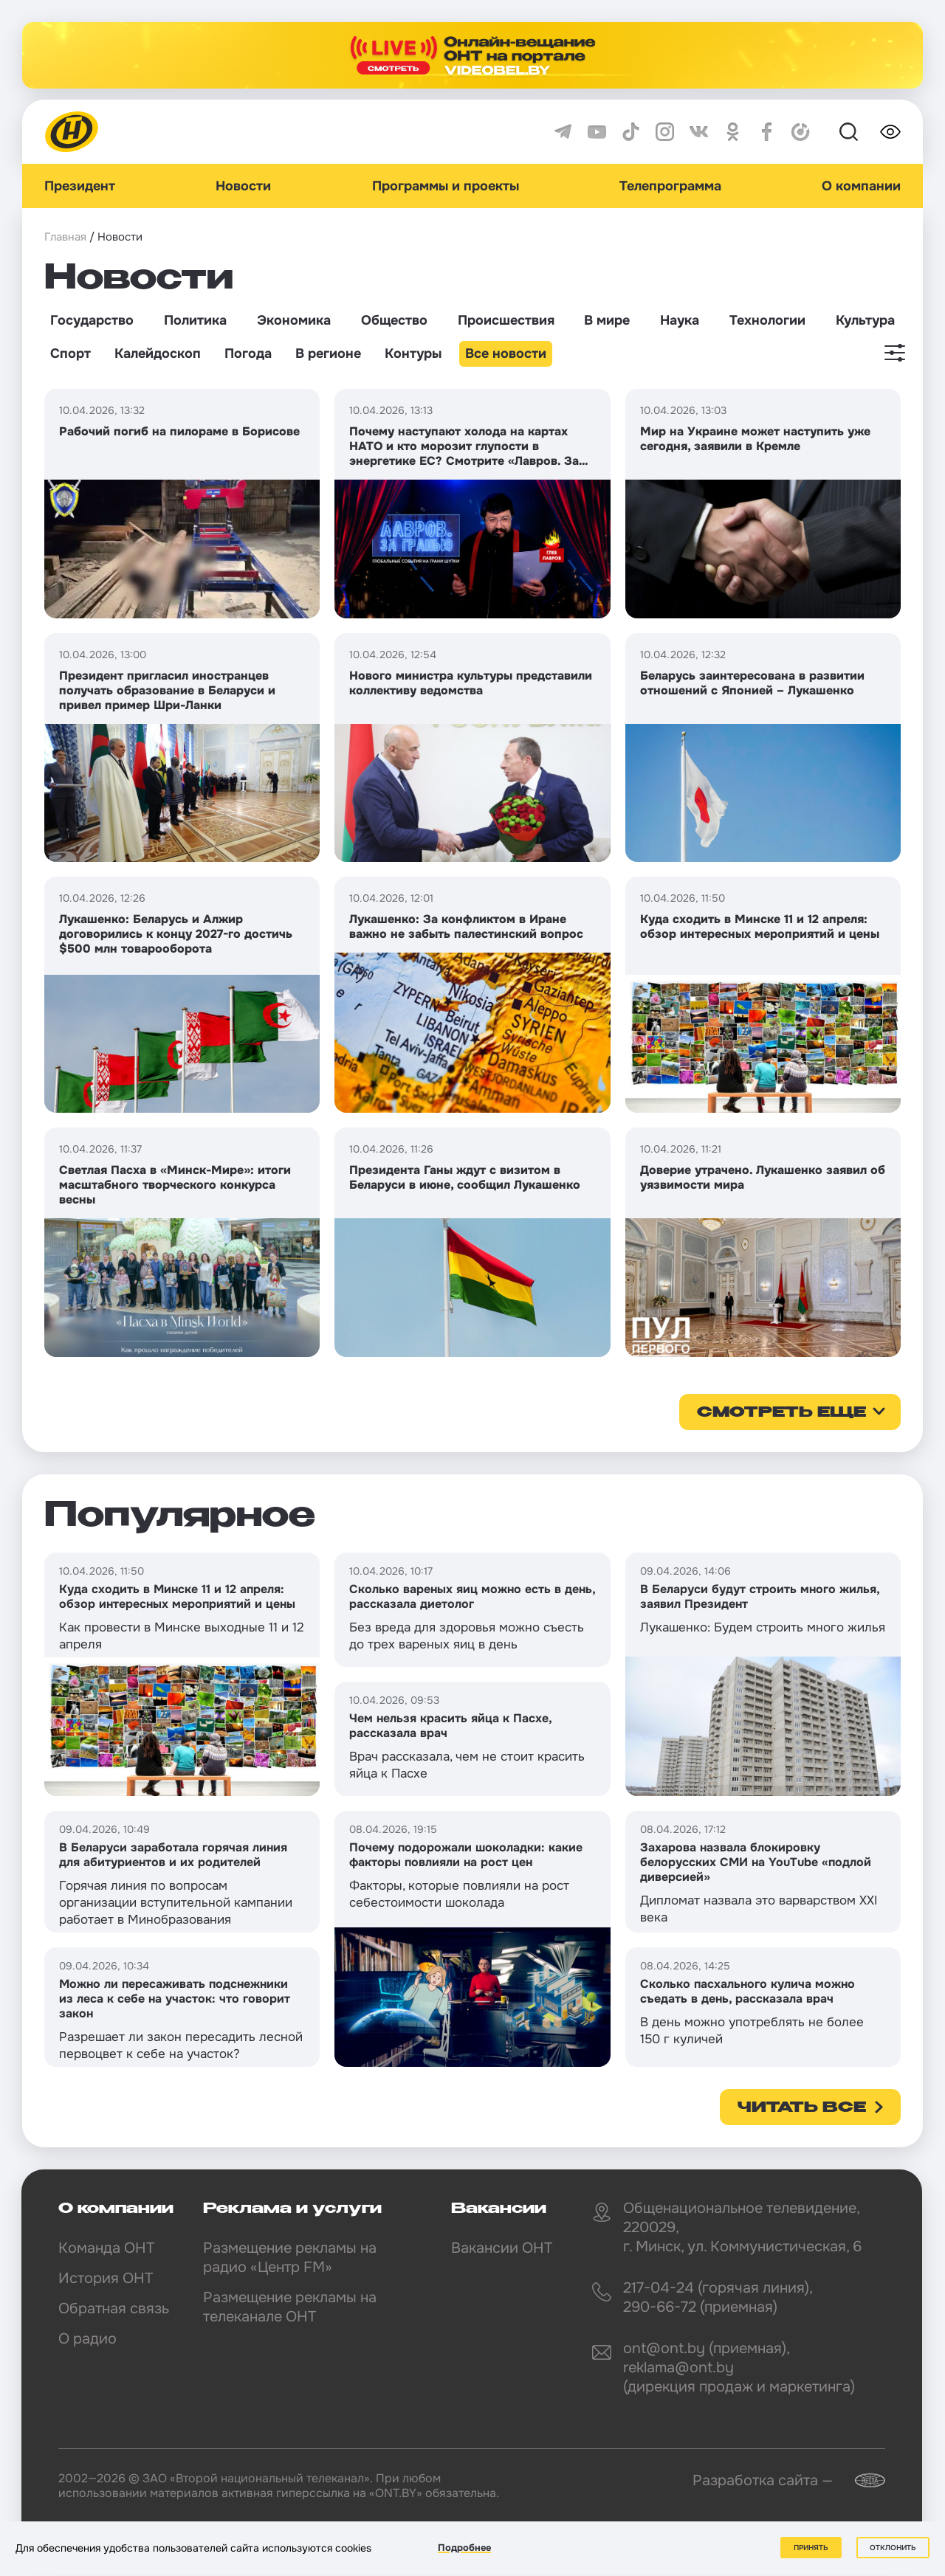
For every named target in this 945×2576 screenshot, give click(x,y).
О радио (87, 2339)
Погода (248, 353)
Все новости (505, 353)
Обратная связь (113, 2308)
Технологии (767, 320)
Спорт (70, 353)
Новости (243, 186)
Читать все (802, 2108)
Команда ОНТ (106, 2248)
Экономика (294, 320)
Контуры (413, 353)
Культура (865, 320)
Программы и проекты (445, 186)
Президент (79, 186)
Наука (679, 320)
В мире (607, 320)
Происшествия (506, 320)
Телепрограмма (670, 186)
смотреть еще (781, 1413)
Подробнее (464, 2547)
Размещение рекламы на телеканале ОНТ (290, 2307)
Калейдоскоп (157, 353)
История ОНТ (105, 2278)
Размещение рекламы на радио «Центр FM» (290, 2257)
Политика (195, 320)
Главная (65, 236)
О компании (861, 186)
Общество (394, 320)
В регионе (328, 353)
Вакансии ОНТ (501, 2248)
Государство (92, 320)
